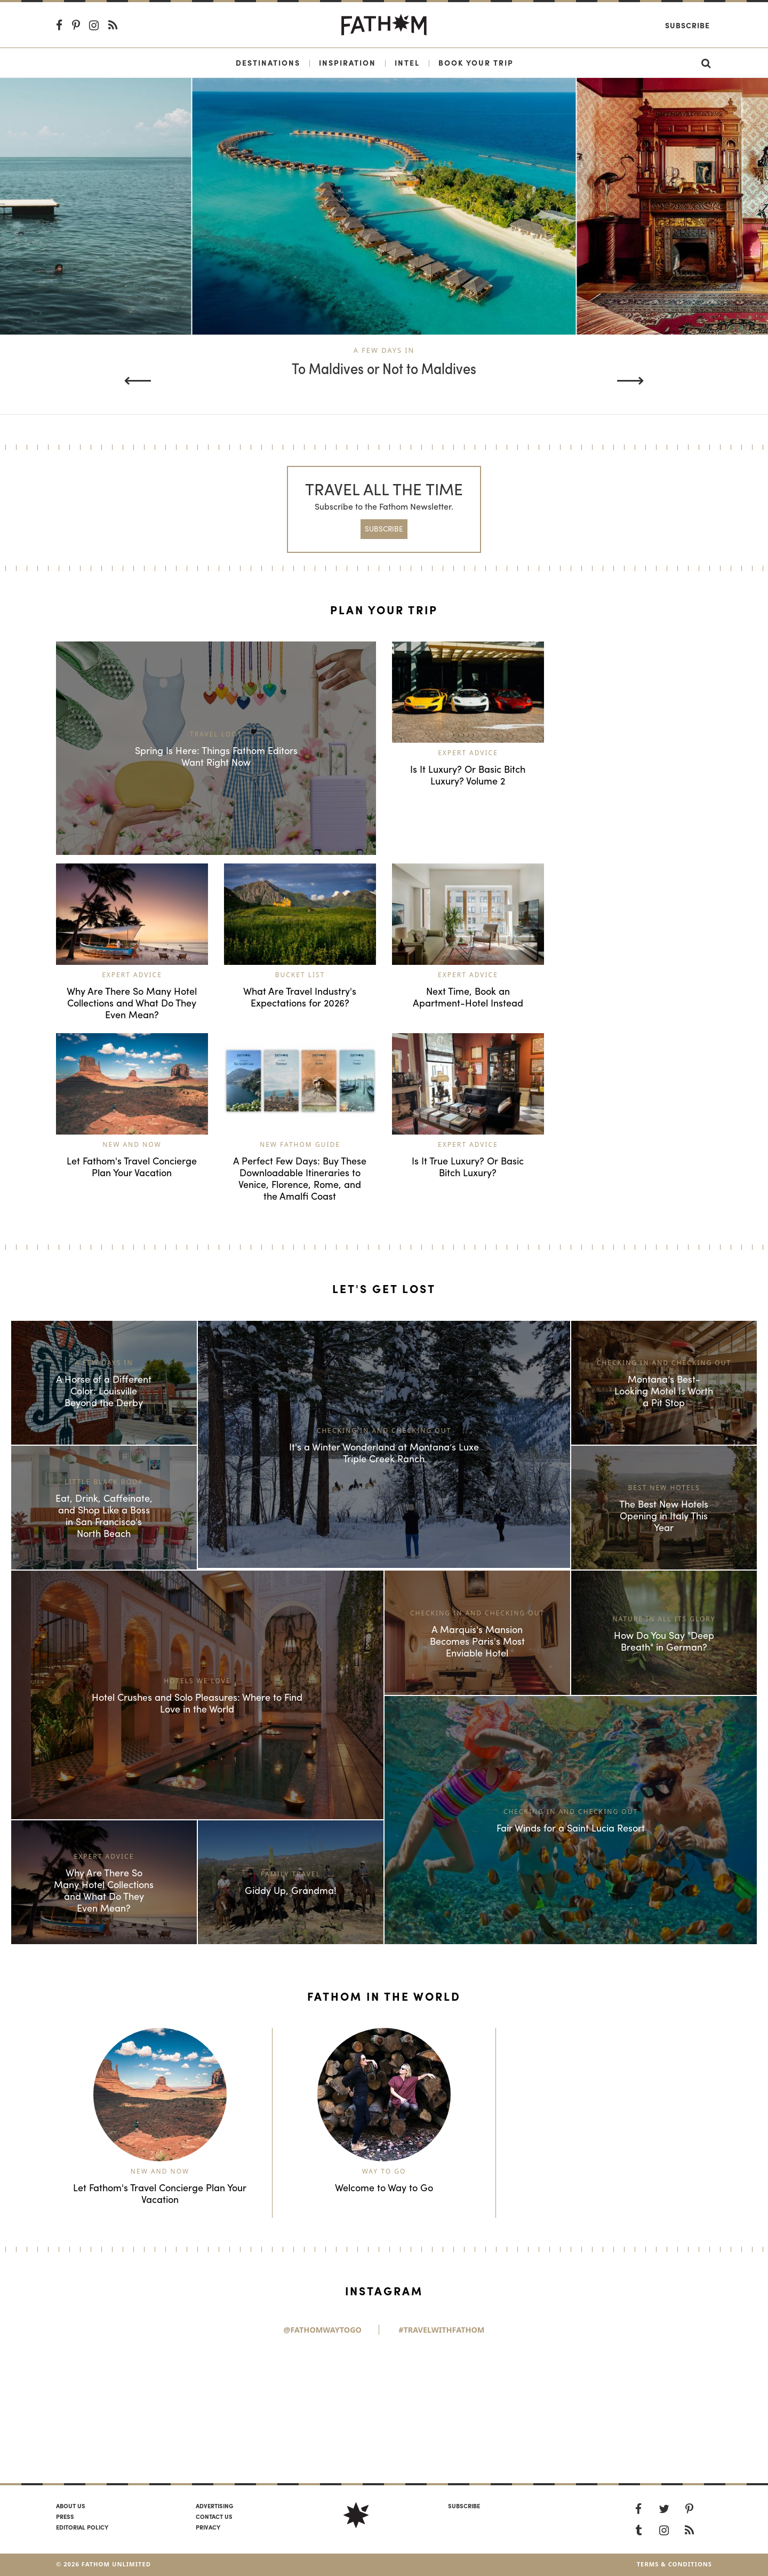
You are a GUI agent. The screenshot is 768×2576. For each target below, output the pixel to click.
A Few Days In (384, 350)
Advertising (214, 2505)
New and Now (131, 1144)
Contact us (214, 2516)
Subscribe (687, 25)
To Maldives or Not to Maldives (384, 368)
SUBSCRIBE (384, 529)
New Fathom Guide (300, 1144)
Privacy (208, 2527)
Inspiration (347, 62)
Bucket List (300, 974)
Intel (407, 62)
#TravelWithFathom (441, 2330)
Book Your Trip (476, 62)
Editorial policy (82, 2527)
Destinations (268, 62)
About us (70, 2505)
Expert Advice (468, 752)
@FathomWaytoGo (323, 2330)
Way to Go (384, 2171)
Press (65, 2516)
